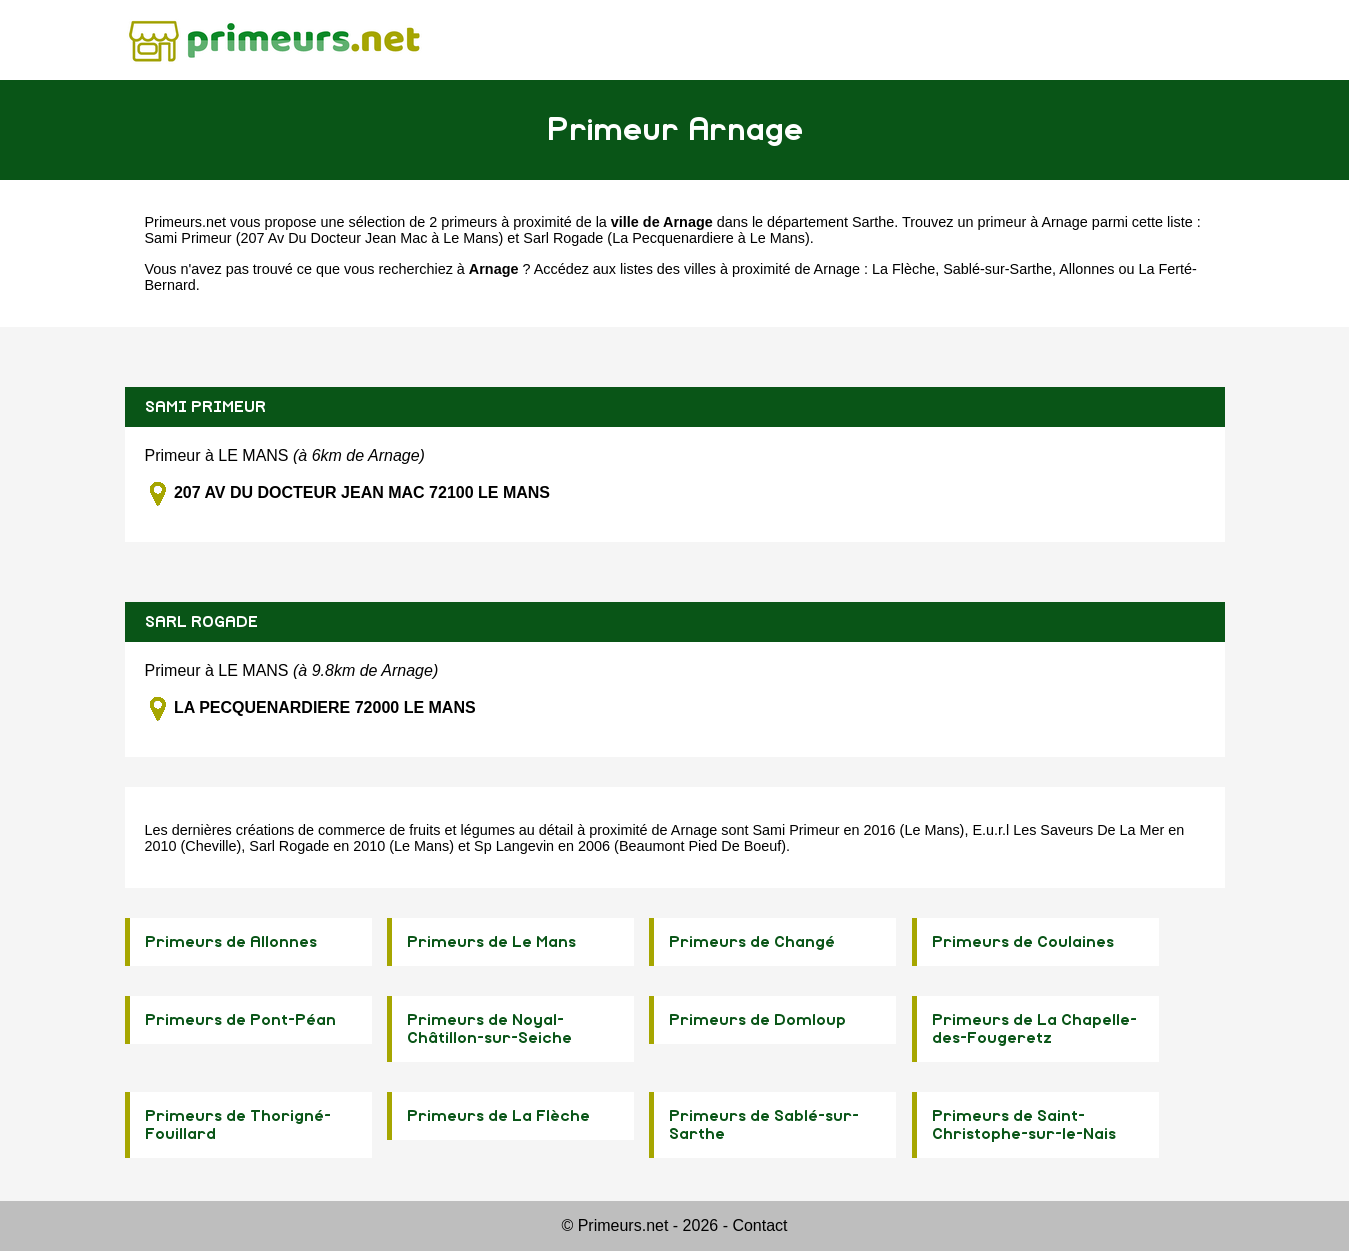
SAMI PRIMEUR (205, 407)
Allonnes (1086, 269)
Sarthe (873, 222)
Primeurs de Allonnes (231, 942)
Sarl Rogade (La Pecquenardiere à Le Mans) (666, 238)
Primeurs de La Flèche (498, 1116)
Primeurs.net (186, 222)
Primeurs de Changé (752, 942)
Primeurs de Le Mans (491, 942)
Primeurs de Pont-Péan (240, 1020)
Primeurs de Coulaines (1023, 942)
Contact (759, 1225)
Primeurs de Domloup (757, 1020)
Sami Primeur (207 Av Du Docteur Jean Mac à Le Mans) (324, 238)
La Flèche (903, 269)
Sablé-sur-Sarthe (997, 269)
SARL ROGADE (201, 622)
